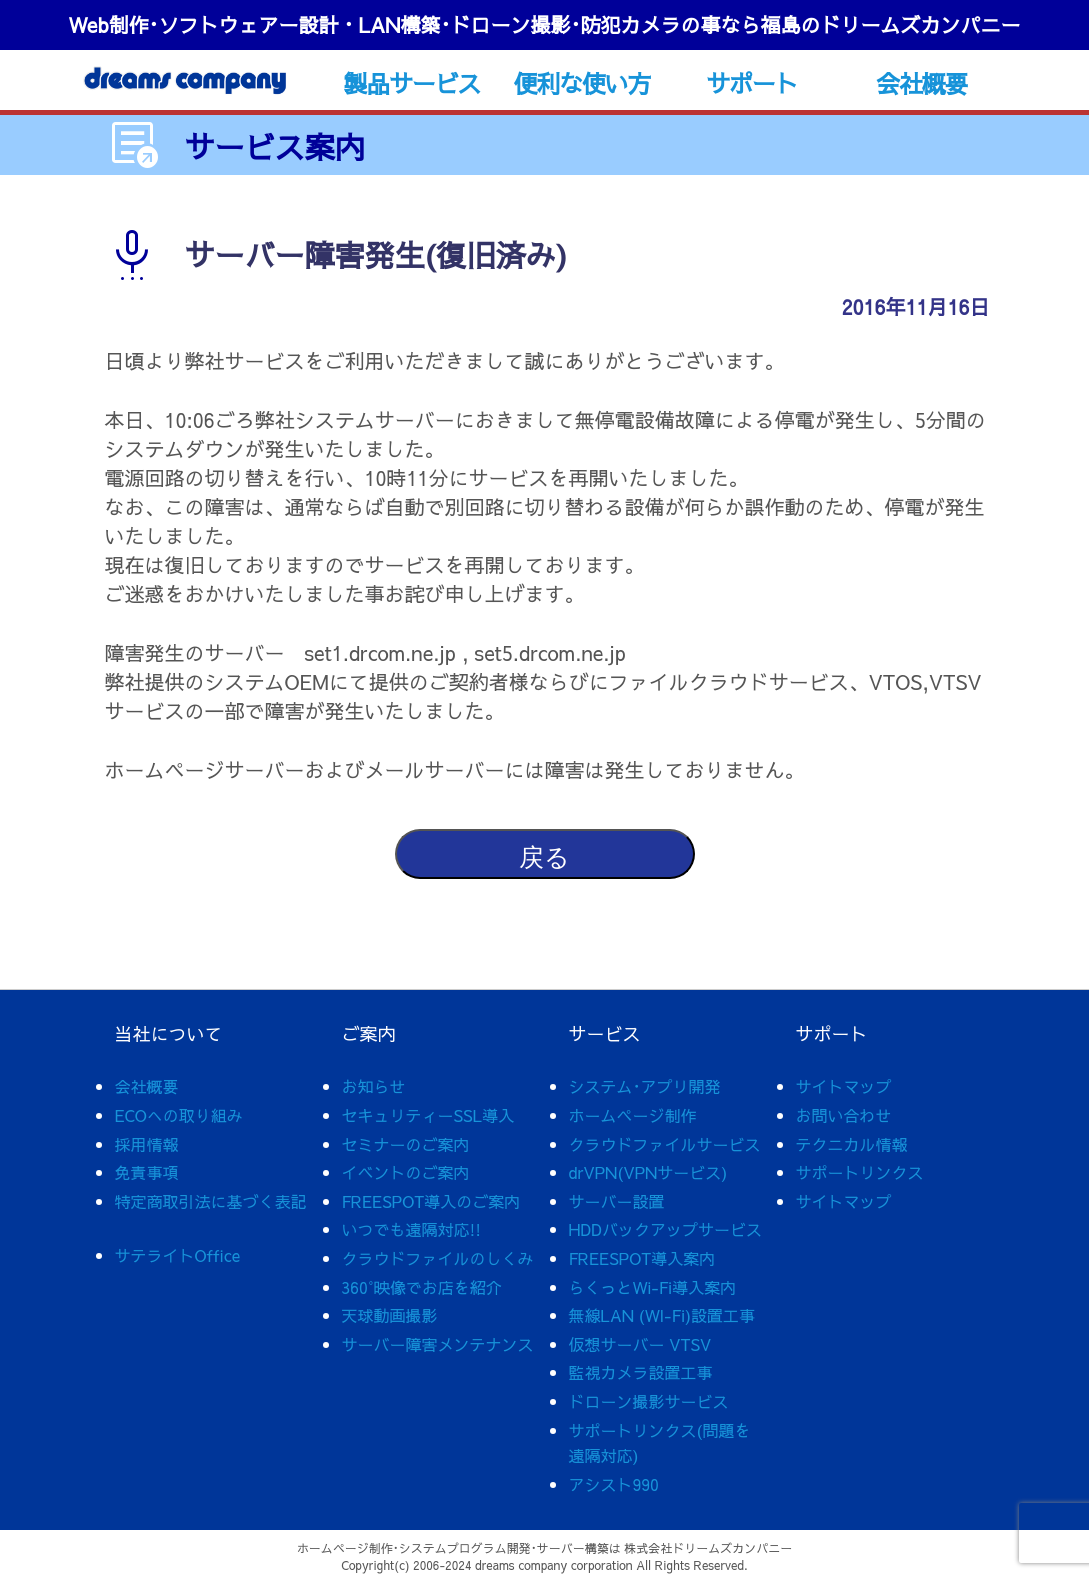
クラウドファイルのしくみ (438, 1258)
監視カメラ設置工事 (641, 1372)
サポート (751, 83)
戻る (544, 857)
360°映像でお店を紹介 (422, 1287)
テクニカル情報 (852, 1144)
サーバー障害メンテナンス (438, 1344)
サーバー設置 (617, 1201)
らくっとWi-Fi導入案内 (653, 1287)
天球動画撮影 (390, 1315)
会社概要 (921, 83)
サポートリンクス (860, 1172)
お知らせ (374, 1086)
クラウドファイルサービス (665, 1144)
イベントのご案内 (406, 1172)
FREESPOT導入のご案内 (431, 1201)
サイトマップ (844, 1086)
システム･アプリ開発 (645, 1086)
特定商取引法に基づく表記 (211, 1201)
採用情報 (147, 1144)
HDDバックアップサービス (665, 1229)
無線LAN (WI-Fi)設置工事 (662, 1315)
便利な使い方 (581, 83)
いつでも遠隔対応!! (412, 1229)
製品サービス (411, 83)
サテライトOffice (178, 1255)
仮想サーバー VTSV (640, 1344)
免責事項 (147, 1172)
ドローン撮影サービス (649, 1401)
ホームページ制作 (633, 1115)
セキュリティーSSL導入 (428, 1115)
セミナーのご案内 (406, 1144)
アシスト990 (614, 1484)
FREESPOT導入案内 (642, 1258)
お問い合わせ (844, 1115)
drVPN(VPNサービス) (648, 1172)
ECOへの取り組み (179, 1115)
